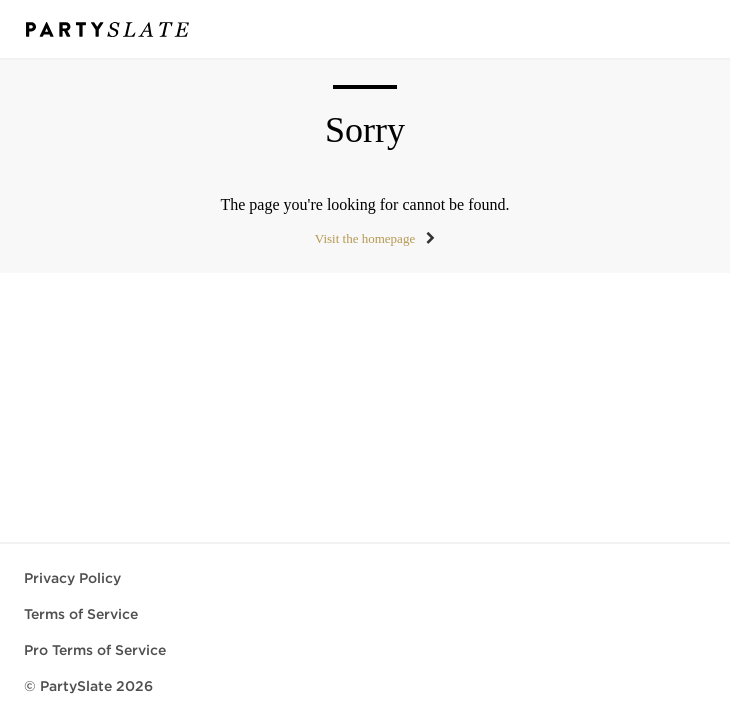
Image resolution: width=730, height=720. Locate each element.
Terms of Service (81, 614)
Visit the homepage (365, 238)
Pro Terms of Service (95, 650)
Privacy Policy (72, 578)
